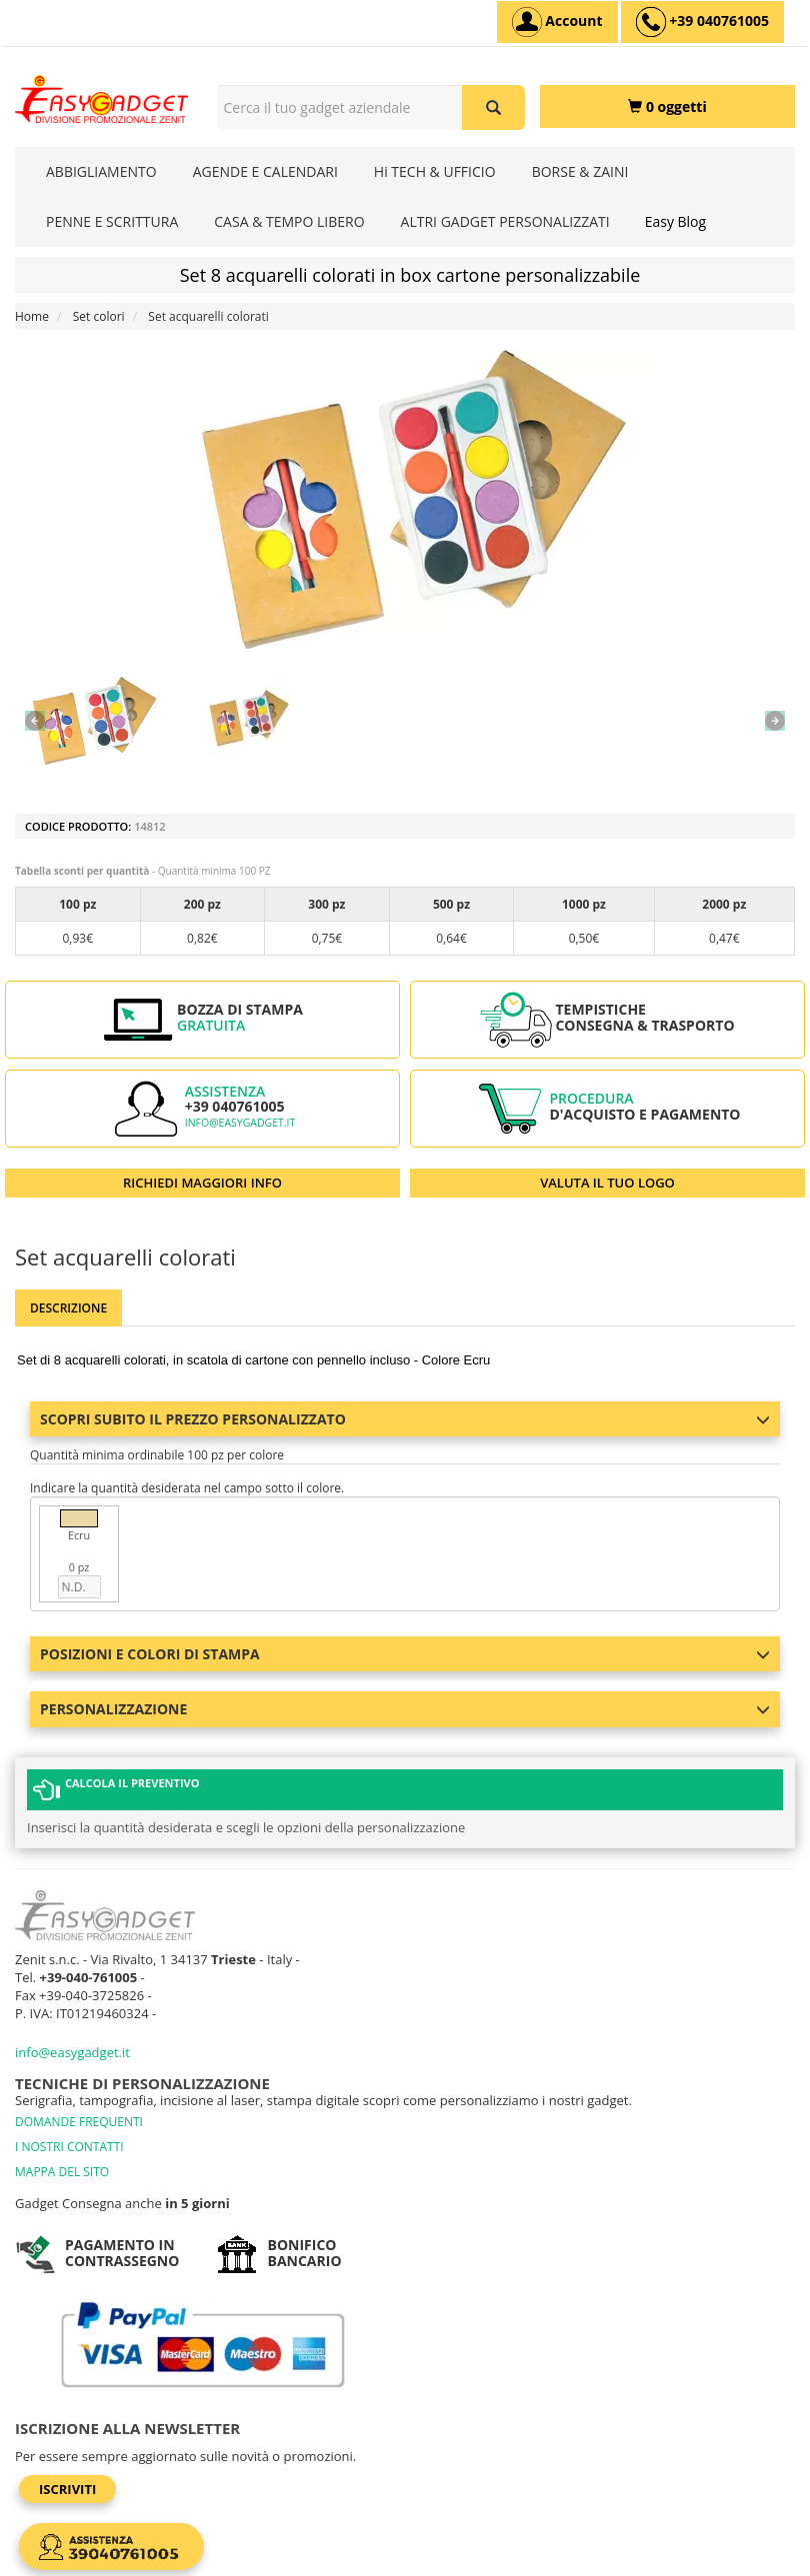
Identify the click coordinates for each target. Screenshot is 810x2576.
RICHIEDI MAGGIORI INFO (202, 1183)
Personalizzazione (405, 1708)
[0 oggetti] (667, 106)
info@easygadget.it (240, 1123)
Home (32, 316)
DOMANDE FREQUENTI (79, 2121)
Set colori (99, 316)
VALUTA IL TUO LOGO (607, 1183)
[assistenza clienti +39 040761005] (702, 22)
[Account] (557, 22)
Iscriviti (67, 2489)
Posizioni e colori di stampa (405, 1653)
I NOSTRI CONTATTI (69, 2146)
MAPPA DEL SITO (62, 2171)
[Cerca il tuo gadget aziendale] (493, 107)
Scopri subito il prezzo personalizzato (405, 1418)
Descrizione (68, 1307)
